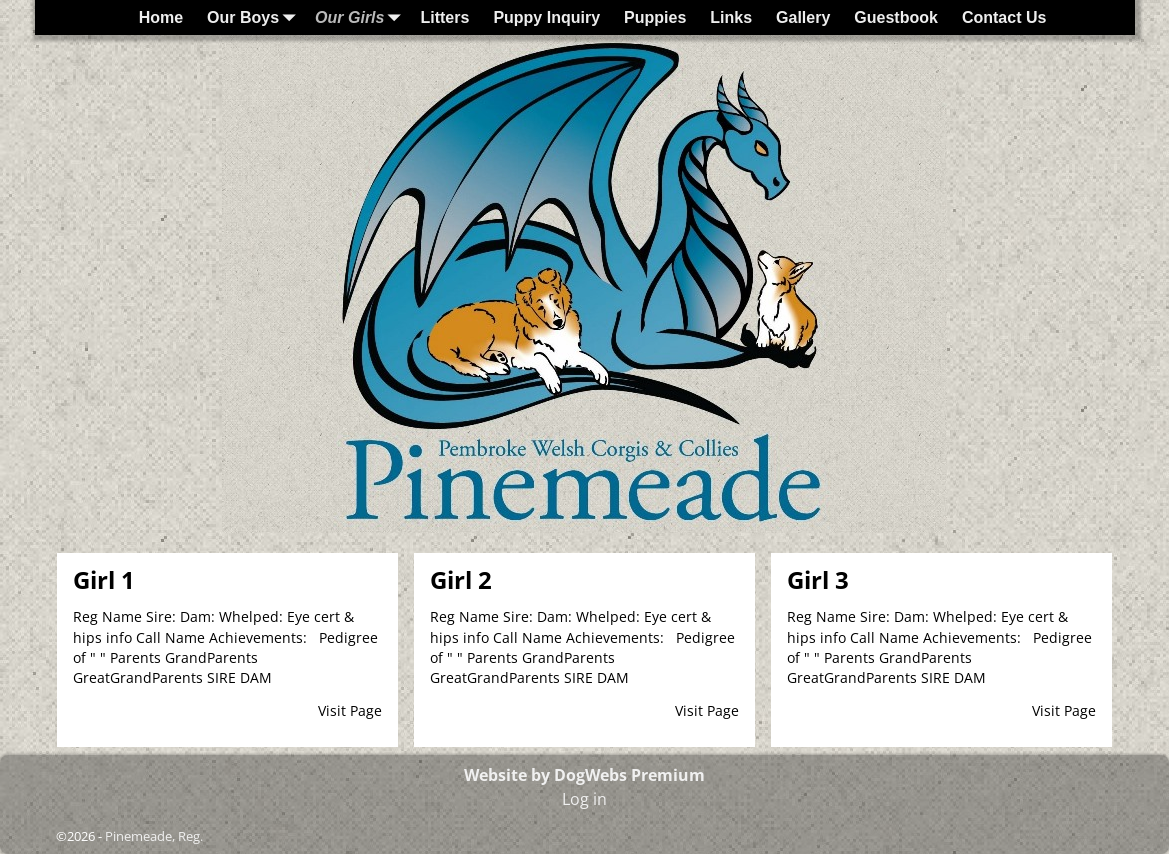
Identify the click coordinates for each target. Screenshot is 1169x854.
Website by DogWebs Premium (584, 775)
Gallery (803, 17)
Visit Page (350, 710)
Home (161, 17)
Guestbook (896, 17)
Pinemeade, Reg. (154, 836)
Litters (444, 17)
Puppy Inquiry (546, 17)
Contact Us (1004, 17)
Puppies (655, 17)
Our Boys (255, 17)
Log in (584, 799)
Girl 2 (461, 580)
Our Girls (361, 17)
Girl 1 (104, 580)
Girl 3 (818, 580)
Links (731, 17)
